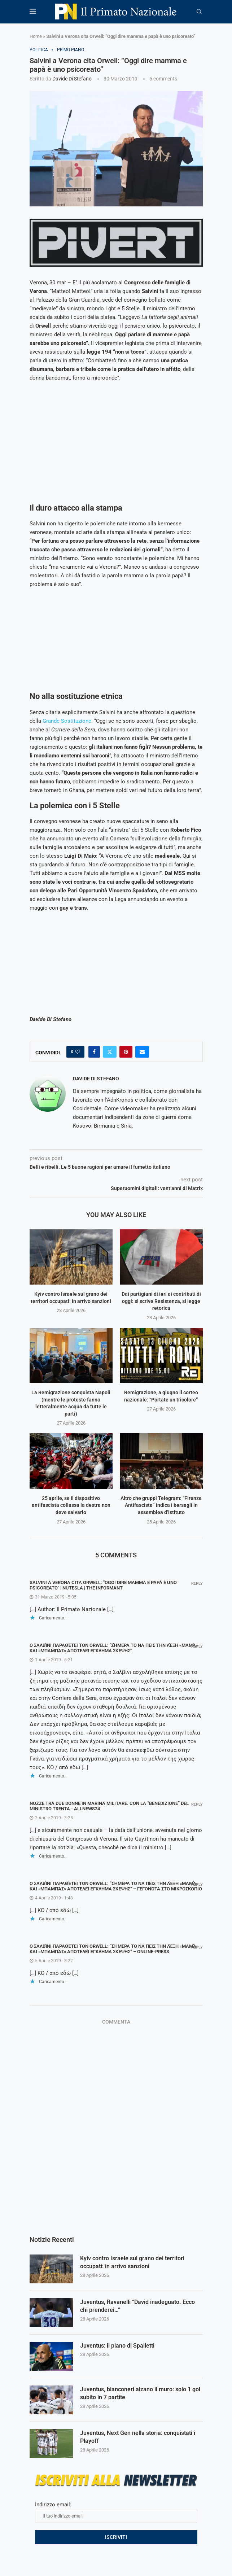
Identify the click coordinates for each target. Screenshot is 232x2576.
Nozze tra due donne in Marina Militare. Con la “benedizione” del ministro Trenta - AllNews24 (109, 1806)
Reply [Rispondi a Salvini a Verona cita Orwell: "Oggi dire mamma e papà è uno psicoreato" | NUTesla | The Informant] (197, 1584)
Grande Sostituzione (67, 721)
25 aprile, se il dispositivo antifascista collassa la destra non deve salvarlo (71, 1505)
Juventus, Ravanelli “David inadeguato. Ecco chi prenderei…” (137, 2306)
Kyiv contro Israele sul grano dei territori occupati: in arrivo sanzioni (132, 2262)
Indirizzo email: (116, 2512)
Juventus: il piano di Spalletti (117, 2345)
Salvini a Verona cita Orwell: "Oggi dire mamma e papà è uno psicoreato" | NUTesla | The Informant (103, 1585)
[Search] (199, 12)
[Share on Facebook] (94, 1052)
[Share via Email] (142, 1052)
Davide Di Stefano (72, 79)
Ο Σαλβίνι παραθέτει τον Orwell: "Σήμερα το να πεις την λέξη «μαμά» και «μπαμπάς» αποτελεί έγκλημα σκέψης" (114, 1648)
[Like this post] (77, 1052)
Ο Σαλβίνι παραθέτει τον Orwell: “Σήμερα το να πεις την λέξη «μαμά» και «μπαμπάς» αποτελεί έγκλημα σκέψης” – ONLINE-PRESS (114, 1948)
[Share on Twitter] (110, 1052)
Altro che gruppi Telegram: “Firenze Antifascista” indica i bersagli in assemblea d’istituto (161, 1505)
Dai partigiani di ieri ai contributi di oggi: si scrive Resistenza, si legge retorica (161, 1301)
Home (36, 36)
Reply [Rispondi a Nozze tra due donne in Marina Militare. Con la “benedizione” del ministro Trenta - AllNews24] (197, 1804)
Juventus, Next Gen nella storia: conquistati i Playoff (137, 2437)
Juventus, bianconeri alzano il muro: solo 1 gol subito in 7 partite (140, 2393)
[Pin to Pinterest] (125, 1052)
